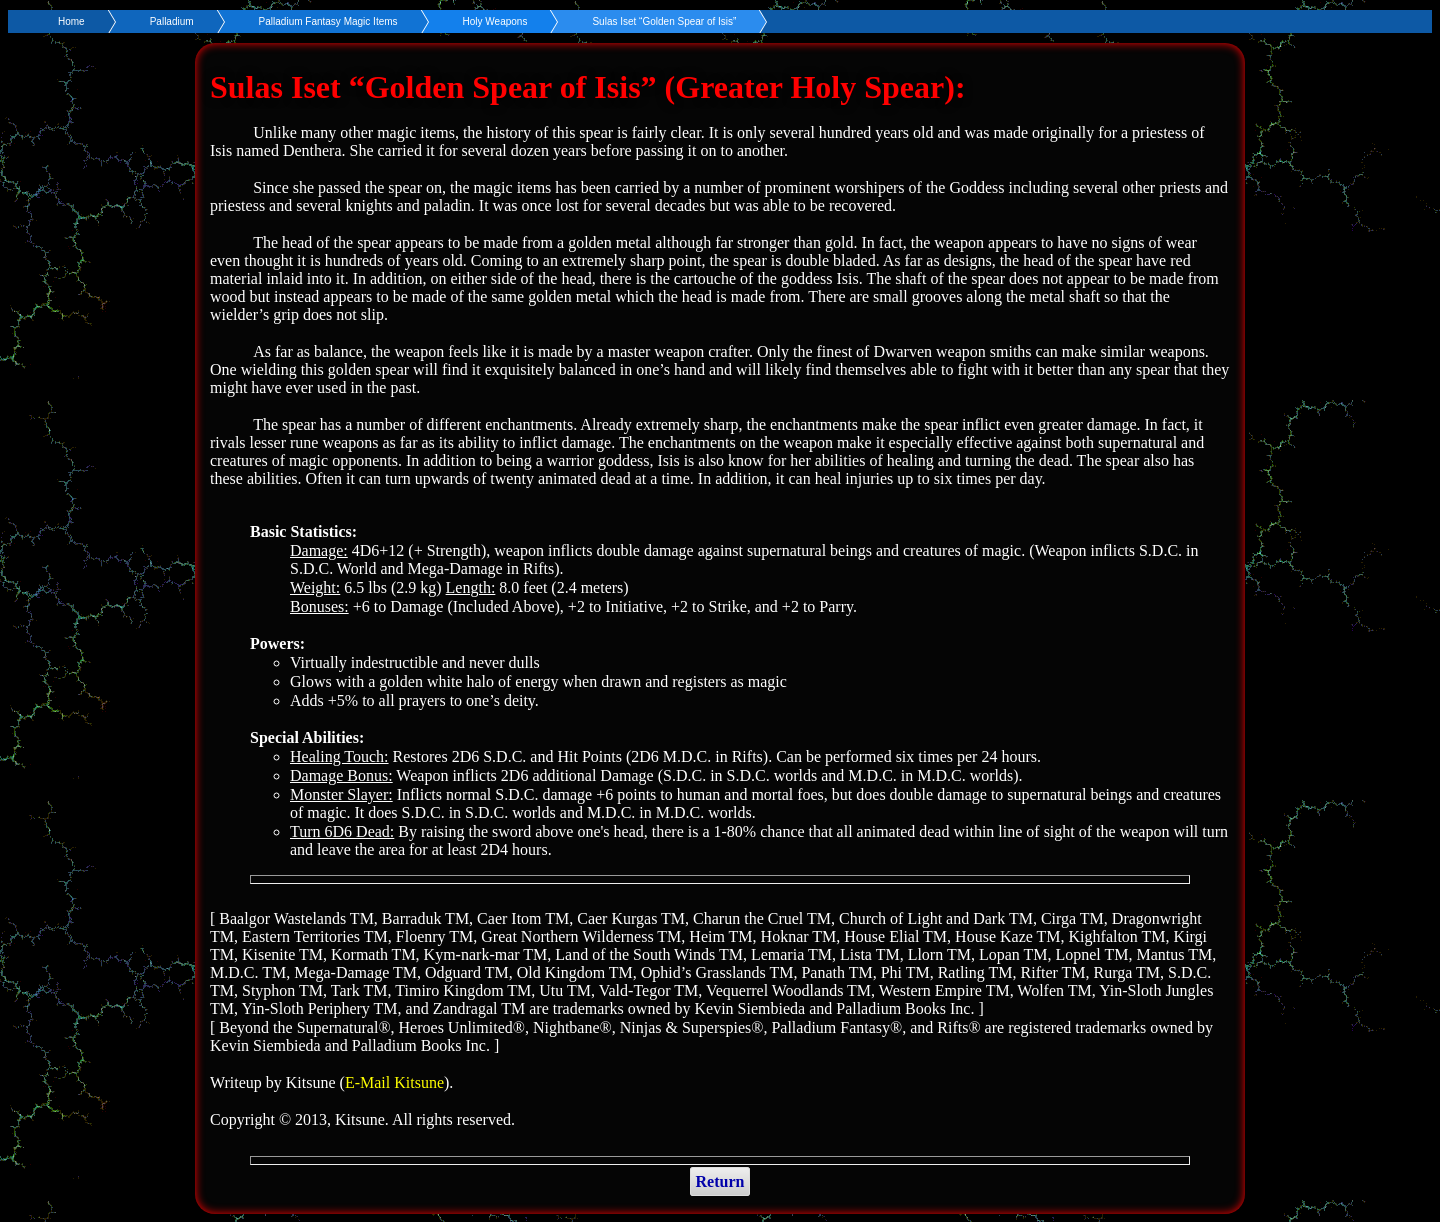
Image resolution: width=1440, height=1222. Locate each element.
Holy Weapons (495, 21)
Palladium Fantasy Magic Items (328, 21)
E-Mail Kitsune (394, 1082)
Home (71, 21)
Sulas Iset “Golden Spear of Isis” (664, 21)
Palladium (172, 21)
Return (720, 1181)
